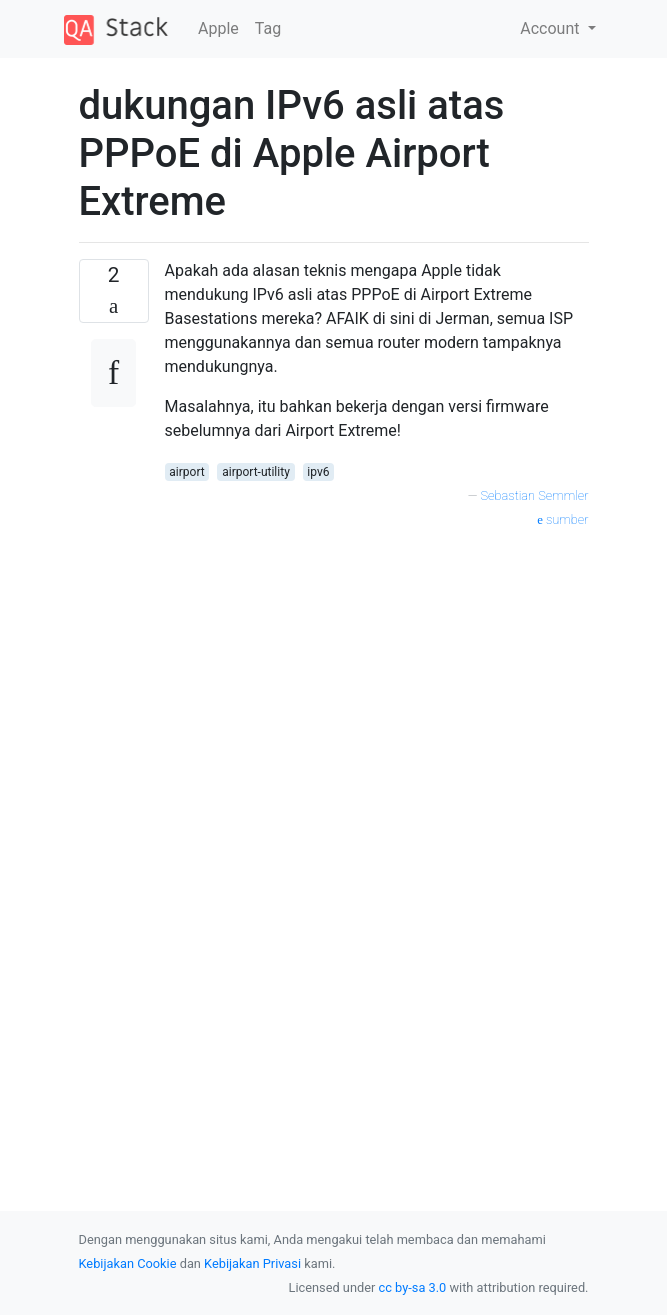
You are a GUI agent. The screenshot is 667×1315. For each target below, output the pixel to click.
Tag (268, 28)
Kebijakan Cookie (128, 1263)
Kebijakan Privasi (252, 1263)
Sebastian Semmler (535, 495)
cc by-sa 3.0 (413, 1287)
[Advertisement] (377, 707)
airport (186, 472)
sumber (562, 519)
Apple (218, 28)
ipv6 (318, 472)
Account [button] (551, 28)
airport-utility (256, 472)
